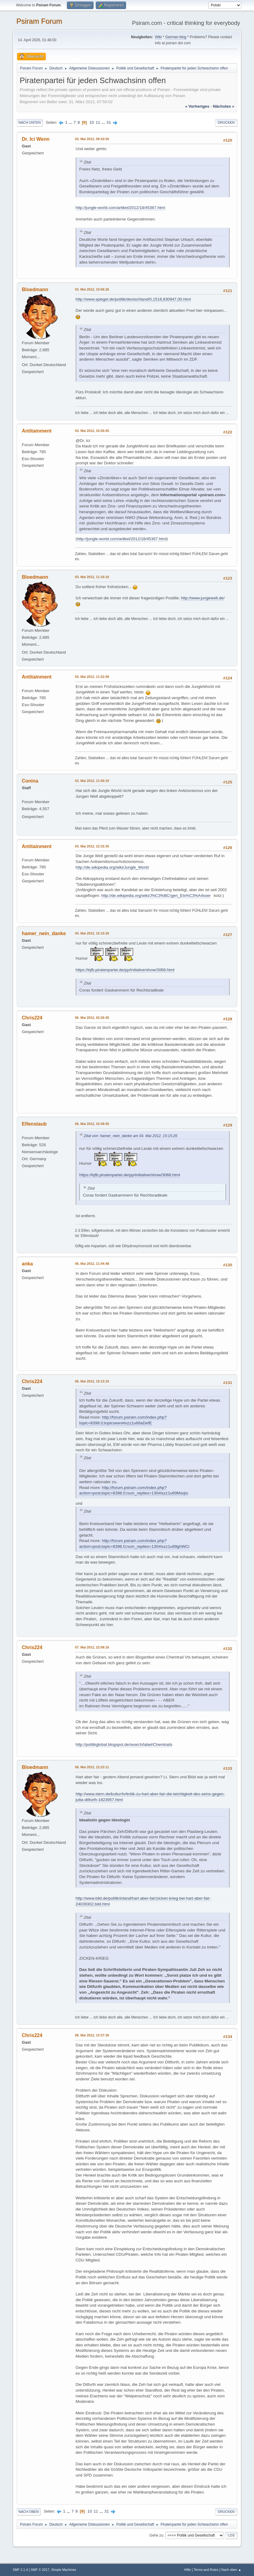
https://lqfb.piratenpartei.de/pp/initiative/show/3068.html (125, 970)
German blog (175, 37)
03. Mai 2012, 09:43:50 (92, 139)
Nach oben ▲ (231, 2569)
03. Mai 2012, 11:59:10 (92, 781)
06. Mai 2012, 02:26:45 (92, 1017)
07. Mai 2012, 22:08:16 (92, 1647)
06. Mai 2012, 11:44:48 (92, 1263)
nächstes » (223, 106)
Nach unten (30, 122)
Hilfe (187, 2569)
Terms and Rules (206, 2569)
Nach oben (29, 2512)
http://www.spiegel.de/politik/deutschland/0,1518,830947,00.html (133, 299)
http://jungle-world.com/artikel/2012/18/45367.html (120, 207)
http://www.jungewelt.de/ (203, 598)
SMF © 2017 (40, 2569)
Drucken (226, 122)
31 (108, 122)
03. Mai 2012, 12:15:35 (92, 846)
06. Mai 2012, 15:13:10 (92, 1381)
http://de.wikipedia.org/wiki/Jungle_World (112, 867)
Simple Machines (63, 2569)
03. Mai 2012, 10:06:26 (92, 289)
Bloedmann (35, 289)
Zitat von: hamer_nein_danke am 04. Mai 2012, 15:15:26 (130, 1136)
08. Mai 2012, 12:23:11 (92, 1767)
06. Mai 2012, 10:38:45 (92, 1124)
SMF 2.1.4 (20, 2569)
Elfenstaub (34, 1123)
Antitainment (37, 430)
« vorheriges (197, 106)
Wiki (158, 37)
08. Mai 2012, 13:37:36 (92, 2035)
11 (98, 122)
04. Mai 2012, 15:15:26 (92, 933)
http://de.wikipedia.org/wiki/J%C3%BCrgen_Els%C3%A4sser (156, 895)
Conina (30, 780)
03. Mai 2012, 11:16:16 (92, 577)
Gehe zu (156, 2535)
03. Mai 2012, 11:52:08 (92, 677)
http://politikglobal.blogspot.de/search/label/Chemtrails (124, 1744)
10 (91, 122)
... (71, 122)
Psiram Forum (39, 21)
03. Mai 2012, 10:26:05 (92, 431)
